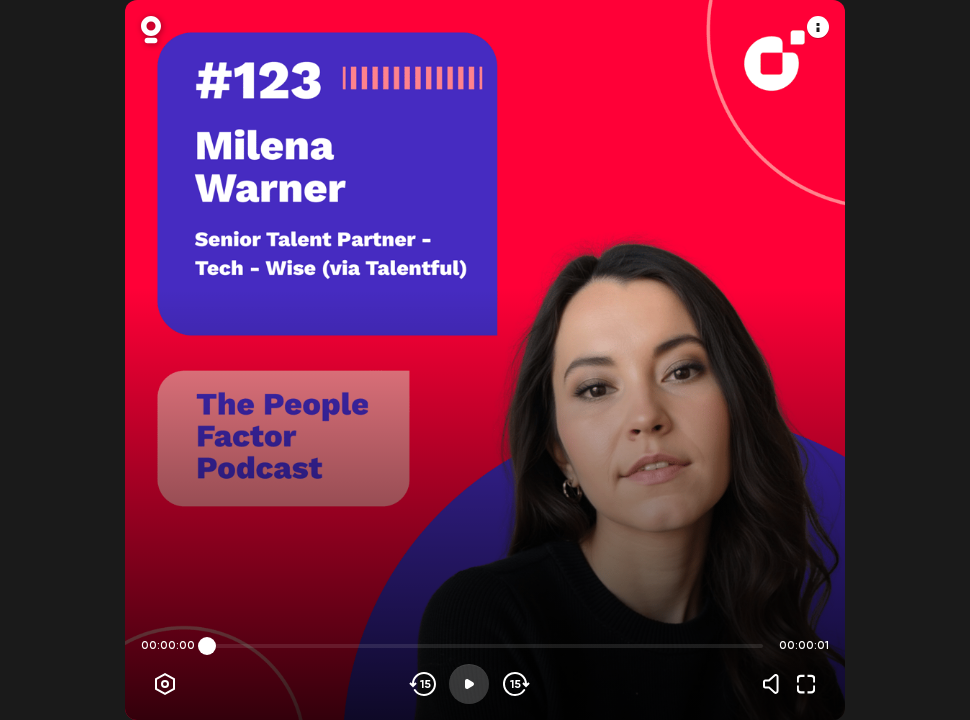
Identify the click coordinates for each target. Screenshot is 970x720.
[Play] (469, 684)
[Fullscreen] (806, 684)
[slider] (207, 646)
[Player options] (165, 684)
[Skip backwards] (423, 684)
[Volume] (776, 684)
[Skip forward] (514, 684)
